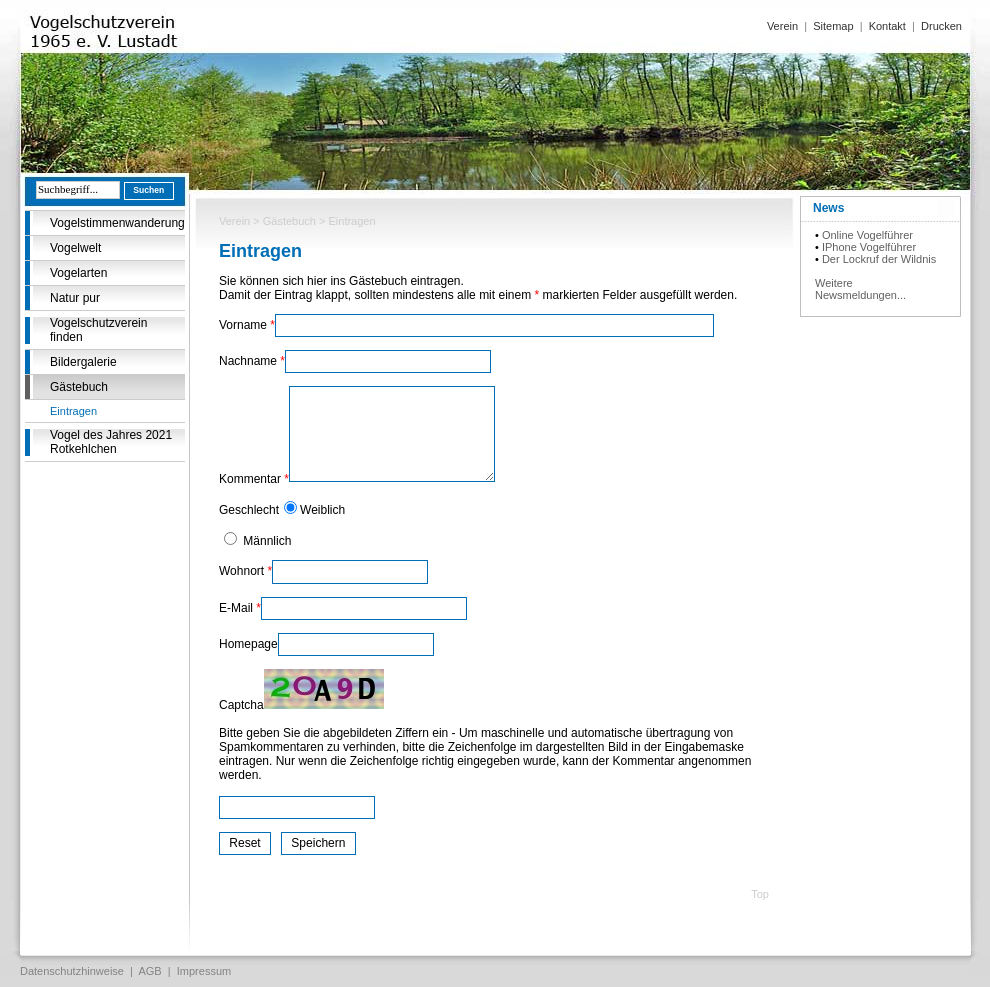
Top (760, 894)
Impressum (204, 971)
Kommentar (254, 479)
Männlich (265, 541)
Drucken (941, 26)
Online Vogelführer (867, 235)
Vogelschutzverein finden (98, 330)
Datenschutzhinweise (72, 971)
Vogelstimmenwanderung (117, 223)
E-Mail (240, 608)
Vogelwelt (75, 248)
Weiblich (322, 510)
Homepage (248, 644)
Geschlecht (249, 510)
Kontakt (887, 26)
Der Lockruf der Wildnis (879, 259)
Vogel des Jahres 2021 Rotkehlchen (111, 442)
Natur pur (75, 298)
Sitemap (833, 26)
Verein (782, 26)
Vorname (247, 325)
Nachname (252, 361)
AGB (149, 971)
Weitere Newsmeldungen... (860, 289)
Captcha (241, 705)
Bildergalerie (83, 362)
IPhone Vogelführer (869, 247)
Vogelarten (78, 273)
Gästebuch (79, 387)
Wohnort (245, 571)
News (828, 208)
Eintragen (73, 411)
